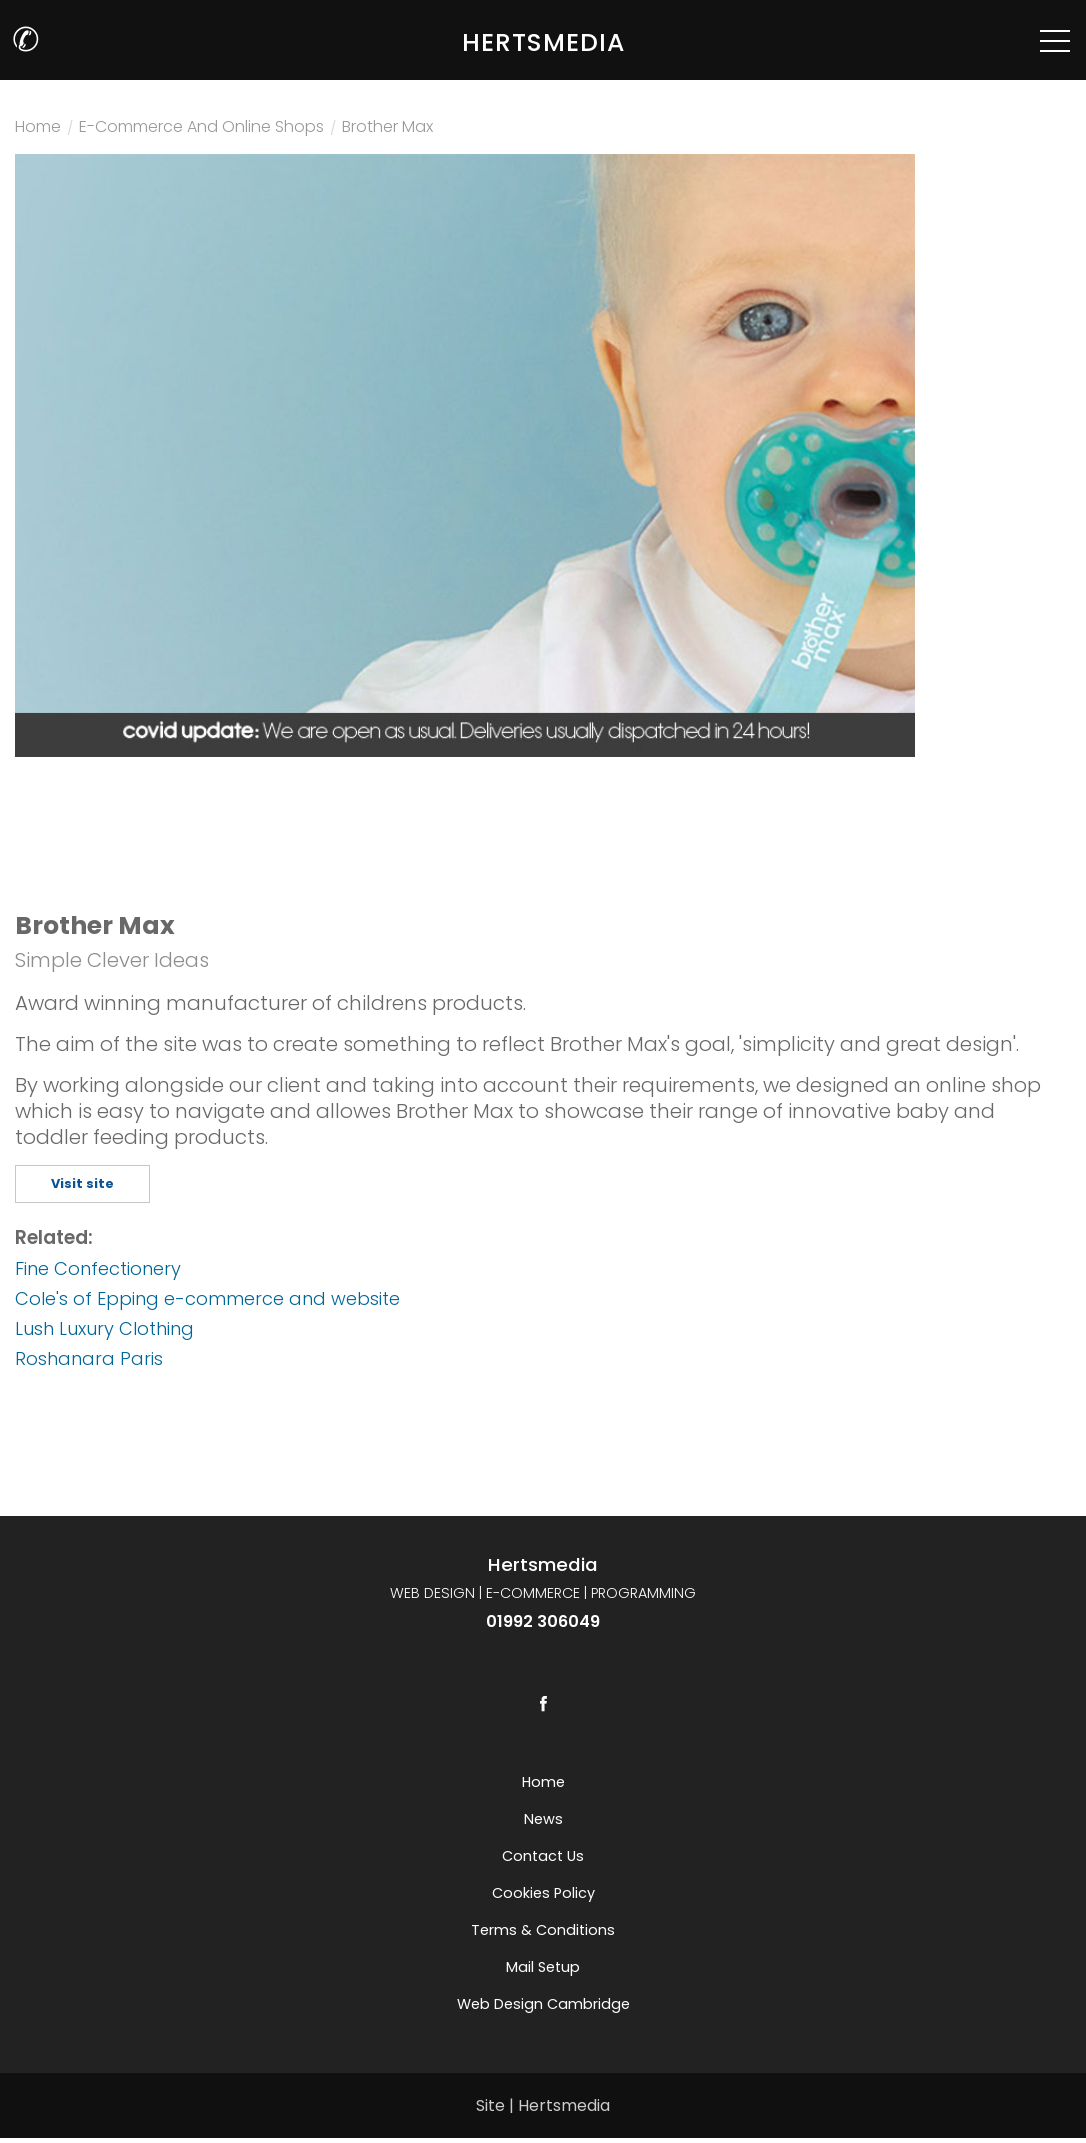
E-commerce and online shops (201, 129)
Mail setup (543, 1967)
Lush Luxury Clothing (104, 1328)
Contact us (543, 1856)
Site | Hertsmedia (543, 2105)
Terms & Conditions (543, 1930)
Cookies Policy (543, 1893)
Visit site (82, 1183)
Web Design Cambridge (543, 2004)
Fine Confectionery (98, 1268)
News (543, 1819)
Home (38, 129)
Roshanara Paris (89, 1358)
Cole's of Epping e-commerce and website (207, 1298)
